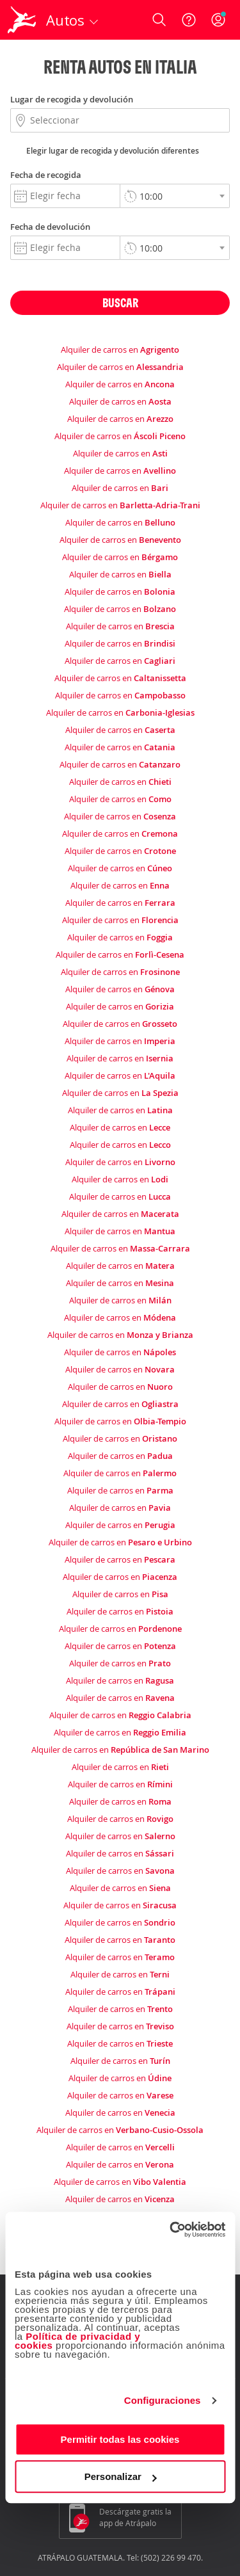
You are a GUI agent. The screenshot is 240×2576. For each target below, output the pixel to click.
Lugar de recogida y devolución (71, 99)
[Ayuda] (188, 20)
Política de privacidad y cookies (77, 2341)
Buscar (120, 302)
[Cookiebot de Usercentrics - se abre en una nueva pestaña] (170, 2229)
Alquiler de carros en (120, 349)
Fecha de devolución (50, 226)
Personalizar (120, 2476)
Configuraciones (162, 2400)
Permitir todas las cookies (120, 2439)
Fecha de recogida (45, 175)
